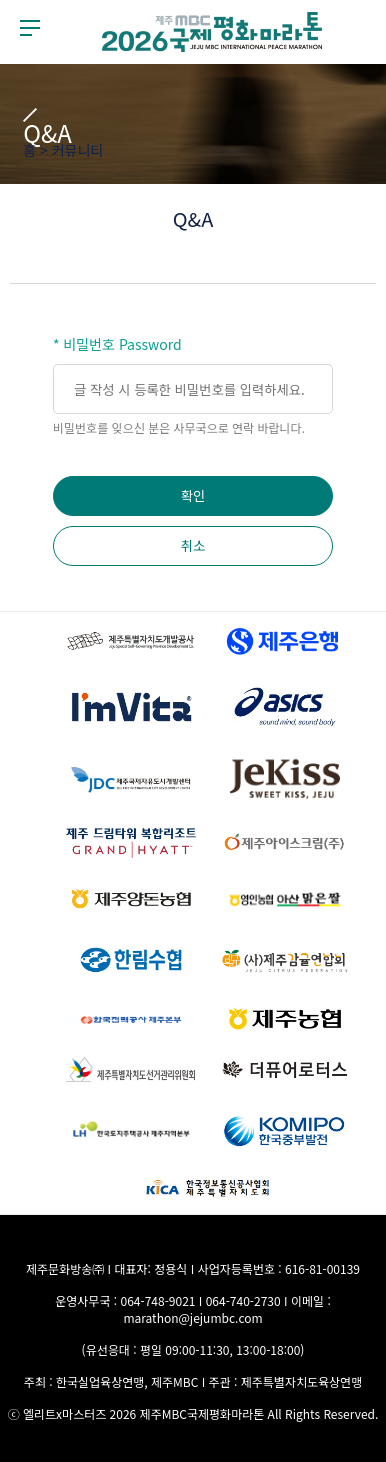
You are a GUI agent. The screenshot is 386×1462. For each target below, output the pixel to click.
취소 (193, 545)
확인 (193, 495)
